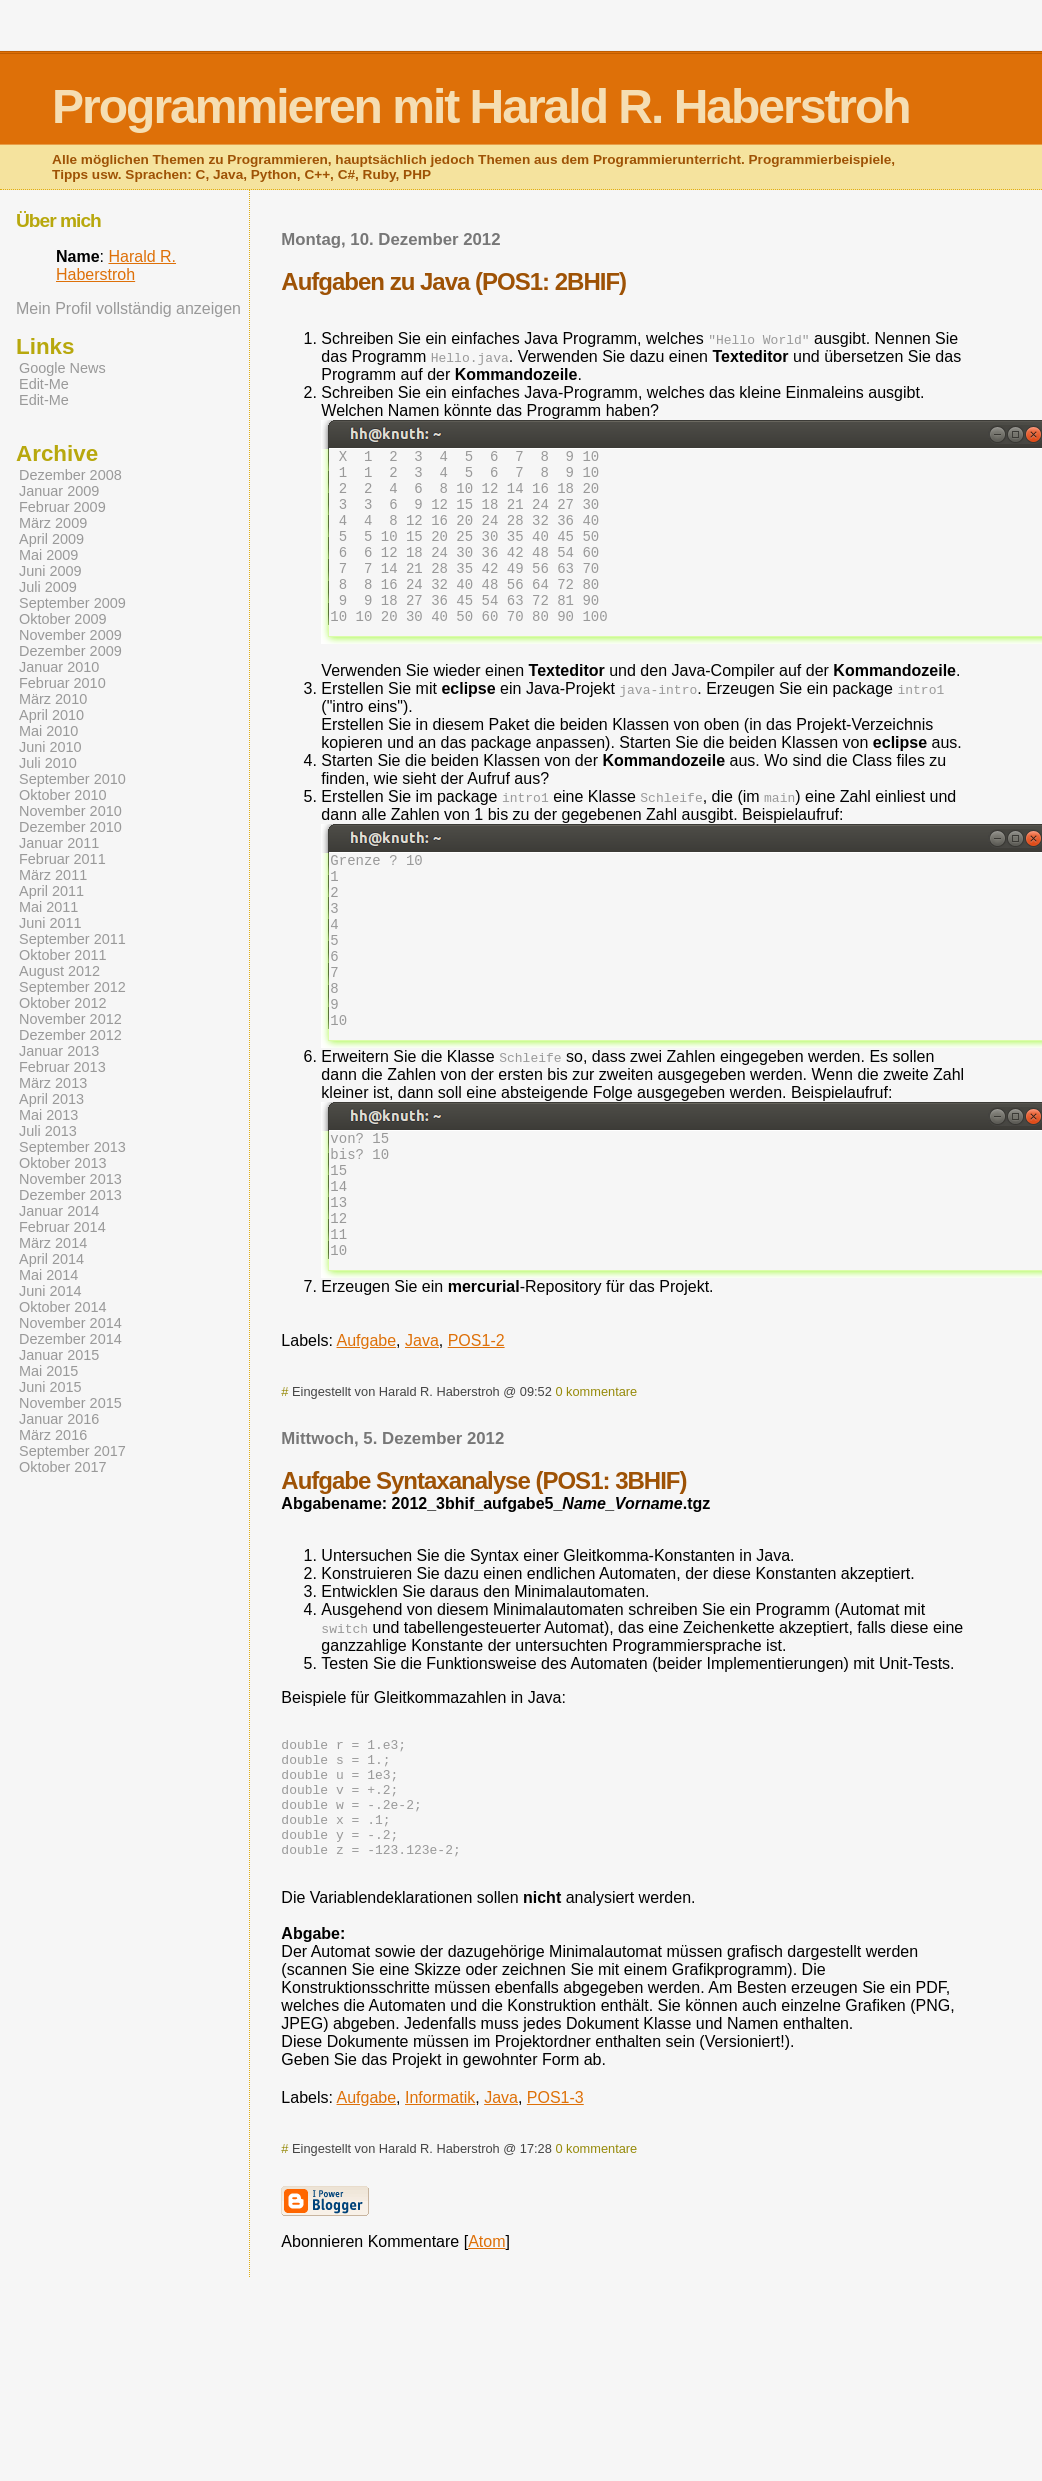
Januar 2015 (59, 1355)
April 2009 (51, 539)
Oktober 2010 (63, 795)
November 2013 (70, 1179)
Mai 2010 (48, 731)
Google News (62, 368)
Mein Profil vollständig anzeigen (128, 308)
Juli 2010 (48, 763)
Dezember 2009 (70, 651)
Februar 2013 (62, 1067)
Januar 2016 (59, 1419)
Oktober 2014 (63, 1307)
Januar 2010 (59, 667)
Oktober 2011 (63, 955)
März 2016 (53, 1435)
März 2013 (53, 1083)
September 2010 (72, 779)
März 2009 (53, 523)
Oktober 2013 (63, 1163)
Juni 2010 (50, 747)
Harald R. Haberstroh (116, 265)
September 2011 (72, 939)
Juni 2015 (50, 1387)
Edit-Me (44, 384)
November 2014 (70, 1323)
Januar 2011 (59, 843)
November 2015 (70, 1403)
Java (422, 1430)
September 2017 (72, 1451)
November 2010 (70, 811)
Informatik (440, 2211)
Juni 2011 (50, 923)
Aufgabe (367, 1430)
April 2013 (51, 1099)
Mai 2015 (48, 1371)
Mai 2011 (48, 907)
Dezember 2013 (70, 1195)
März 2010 (53, 699)
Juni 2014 (50, 1291)
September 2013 (72, 1147)
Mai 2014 (48, 1275)
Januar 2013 (59, 1051)
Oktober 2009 (63, 619)
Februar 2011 (62, 859)
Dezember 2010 (70, 827)
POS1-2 (476, 1430)
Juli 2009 (48, 587)
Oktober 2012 (63, 1003)
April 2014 (51, 1259)
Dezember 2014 (70, 1339)
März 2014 (53, 1243)
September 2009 (72, 603)
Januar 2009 (59, 491)
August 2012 (59, 971)
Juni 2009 (50, 571)
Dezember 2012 (70, 1035)
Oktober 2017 (63, 1467)
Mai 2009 (48, 555)
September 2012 (72, 987)
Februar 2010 (62, 683)
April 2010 (51, 715)
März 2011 (53, 875)
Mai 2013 (48, 1115)
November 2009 (70, 635)
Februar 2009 (62, 507)
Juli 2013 (48, 1131)
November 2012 (70, 1019)
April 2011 (51, 891)
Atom (486, 2355)
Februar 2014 (62, 1227)
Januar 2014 (59, 1211)
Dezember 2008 (70, 475)
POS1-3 (555, 2211)
